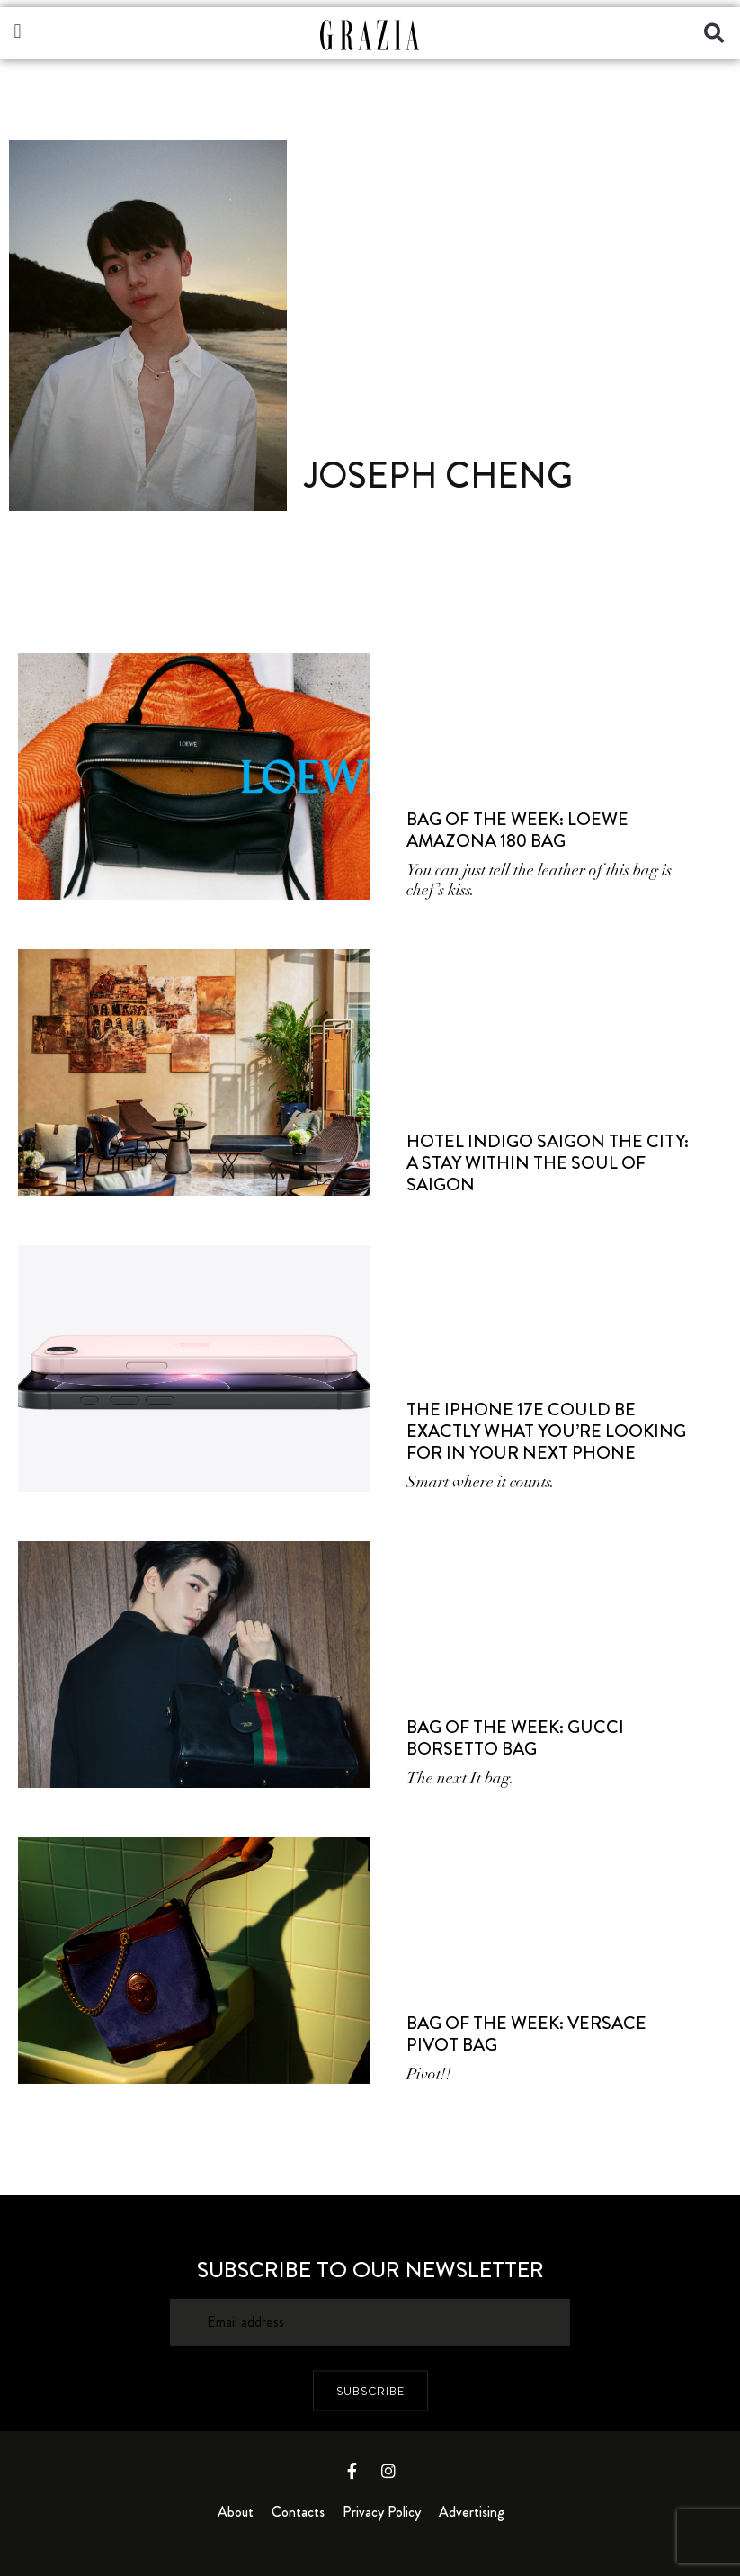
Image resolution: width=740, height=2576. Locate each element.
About (236, 2511)
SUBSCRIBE (370, 2391)
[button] (17, 31)
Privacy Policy (382, 2511)
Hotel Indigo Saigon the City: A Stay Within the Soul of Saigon (547, 1163)
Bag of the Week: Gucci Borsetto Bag (515, 1738)
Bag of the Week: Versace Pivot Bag (526, 2034)
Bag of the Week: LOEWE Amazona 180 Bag (517, 830)
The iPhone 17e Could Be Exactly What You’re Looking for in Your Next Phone (546, 1431)
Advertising (471, 2511)
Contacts (298, 2511)
